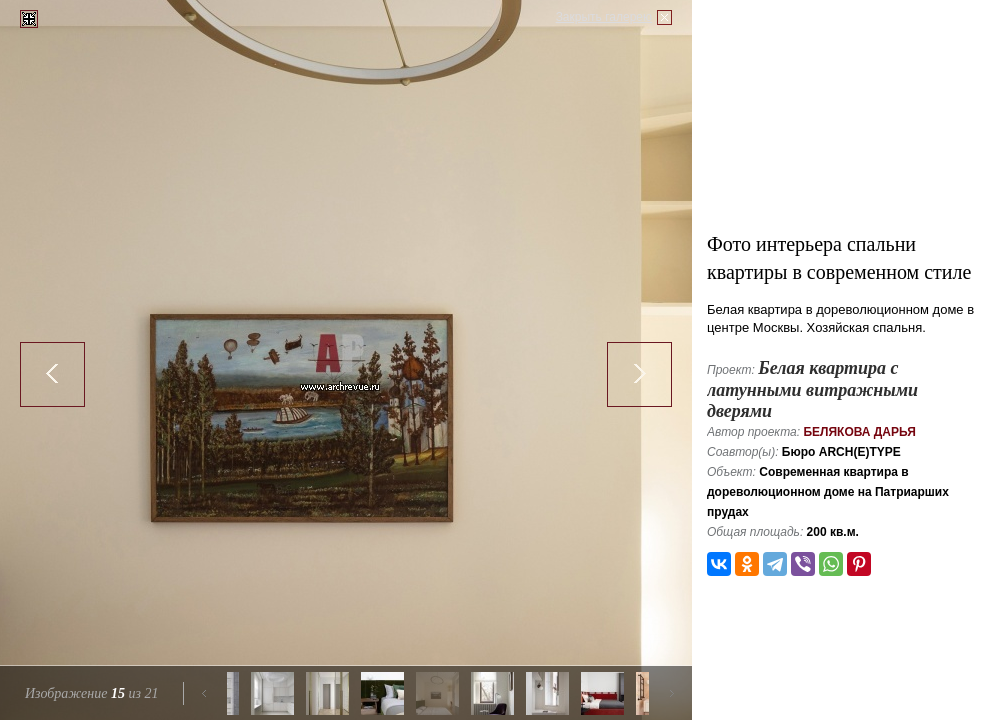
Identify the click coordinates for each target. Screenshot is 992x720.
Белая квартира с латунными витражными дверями (812, 389)
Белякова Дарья (859, 432)
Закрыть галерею (604, 17)
